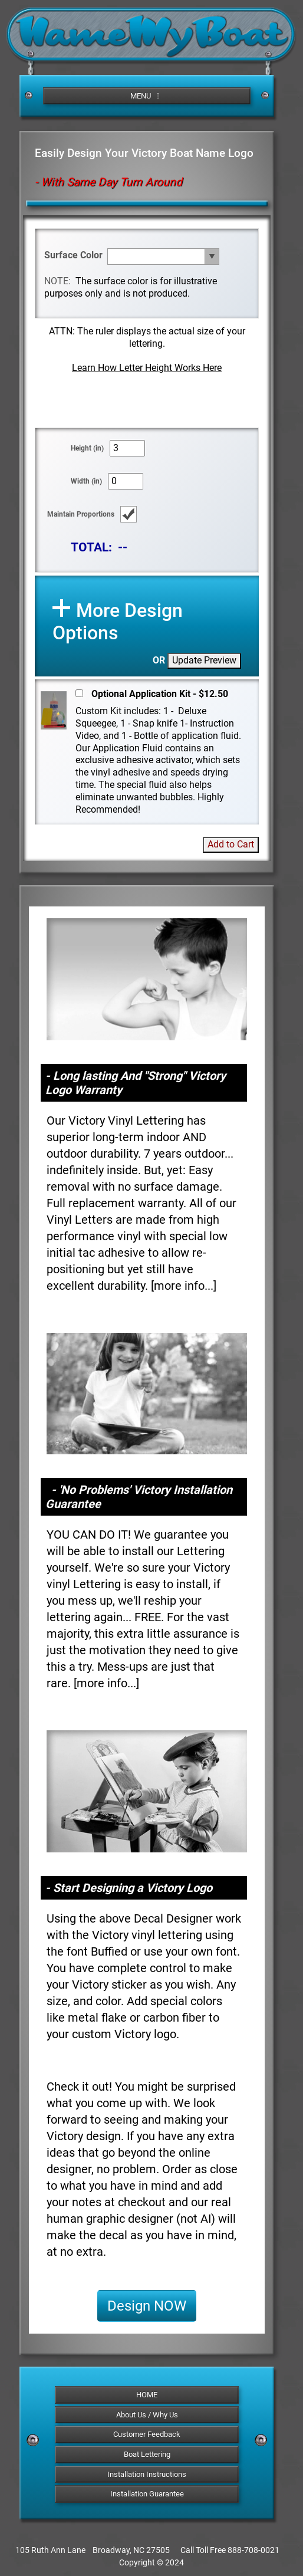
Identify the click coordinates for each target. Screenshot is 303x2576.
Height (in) (87, 448)
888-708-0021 (253, 2550)
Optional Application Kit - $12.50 (159, 693)
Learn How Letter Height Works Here (147, 367)
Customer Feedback (146, 2434)
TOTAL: (91, 547)
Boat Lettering (147, 2454)
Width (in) (86, 481)
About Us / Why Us (147, 2414)
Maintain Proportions (80, 514)
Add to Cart (231, 844)
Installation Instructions (146, 2474)
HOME (146, 2394)
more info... (183, 1286)
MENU (146, 95)
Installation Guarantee (147, 2493)
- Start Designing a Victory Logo (128, 1888)
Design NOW (146, 2306)
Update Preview (204, 660)
